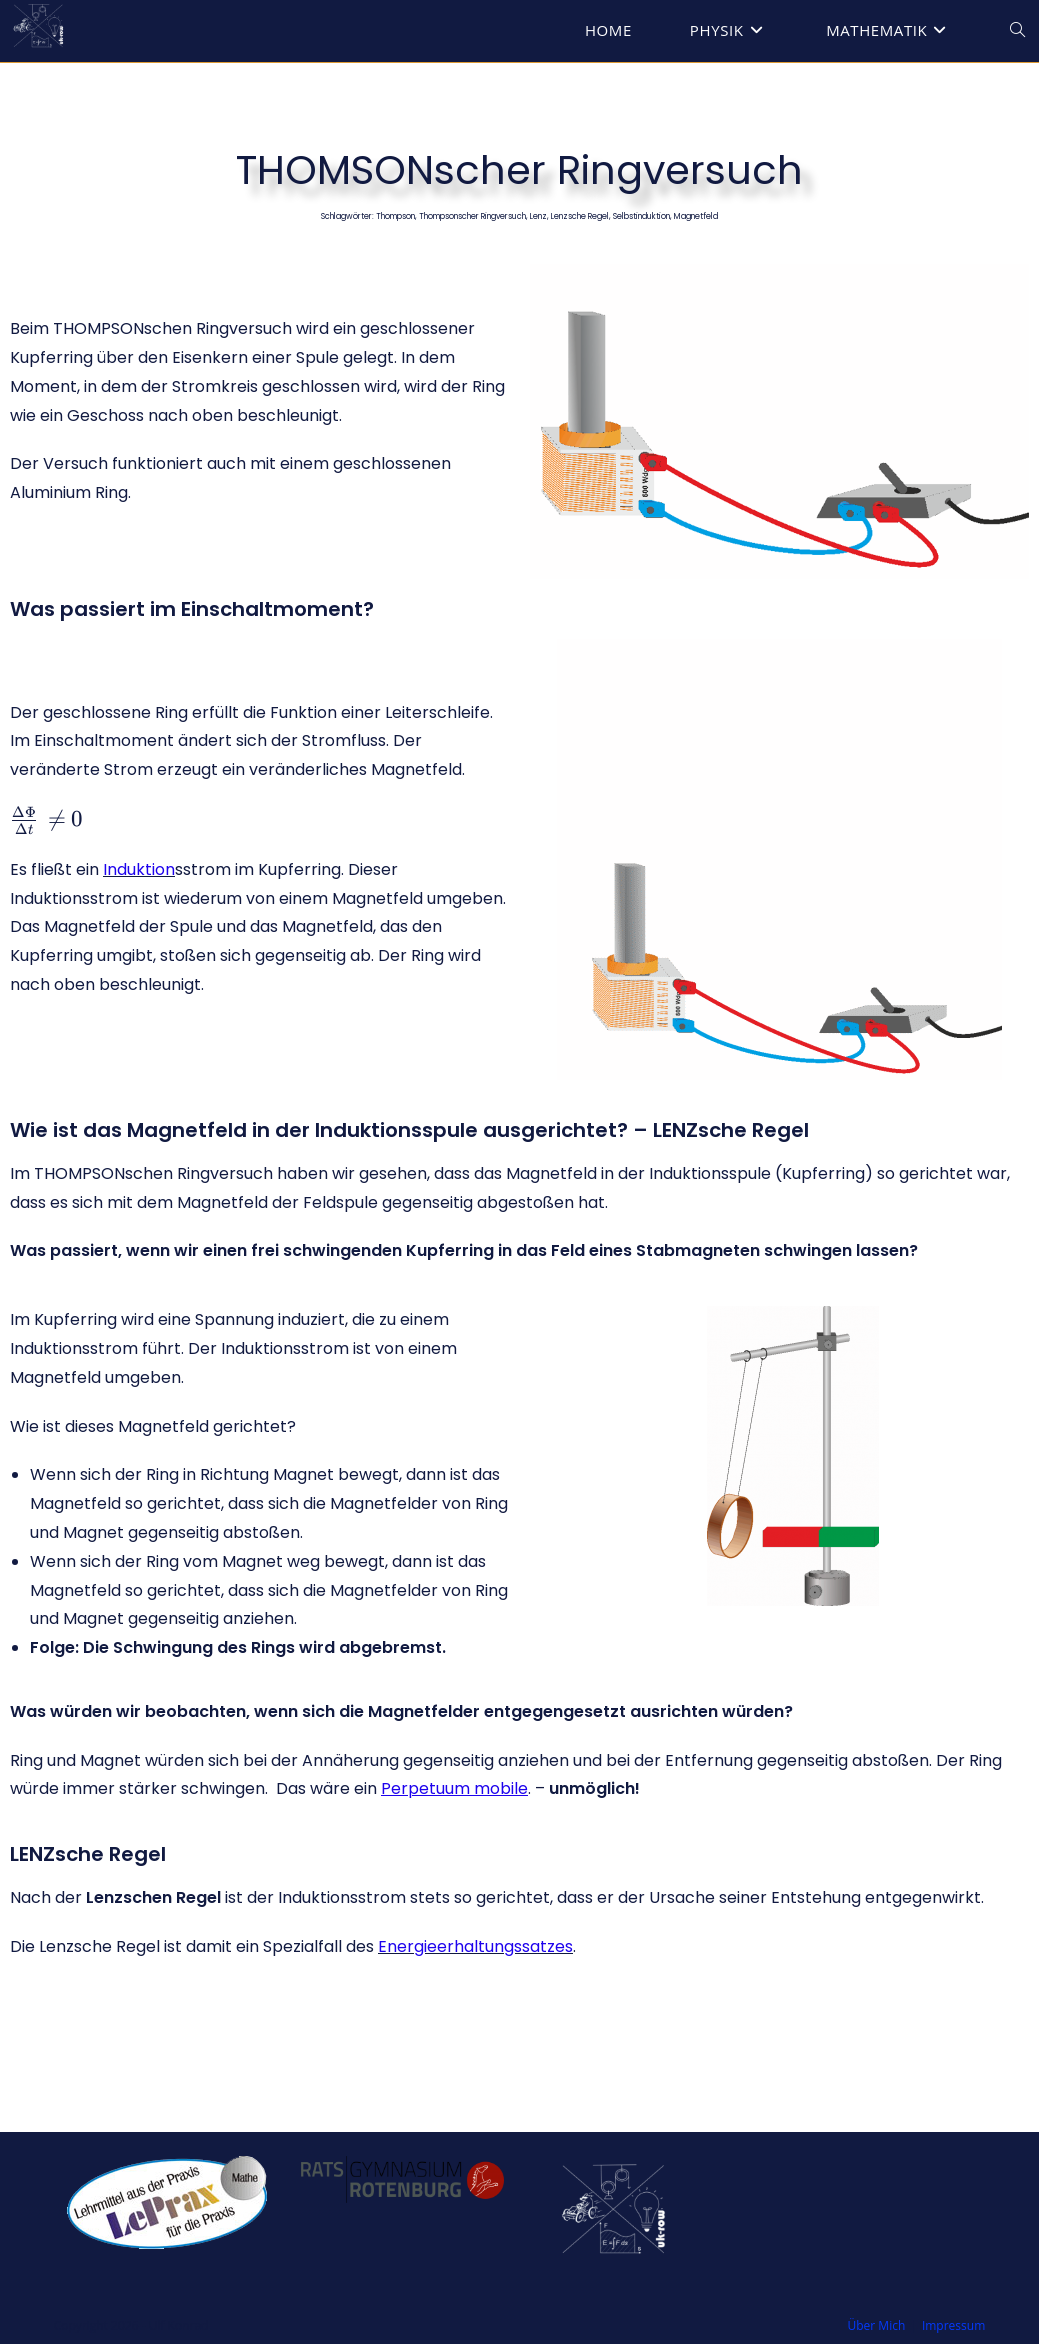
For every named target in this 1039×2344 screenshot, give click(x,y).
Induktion (139, 869)
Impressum (953, 2325)
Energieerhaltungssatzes (475, 1946)
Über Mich (877, 2325)
